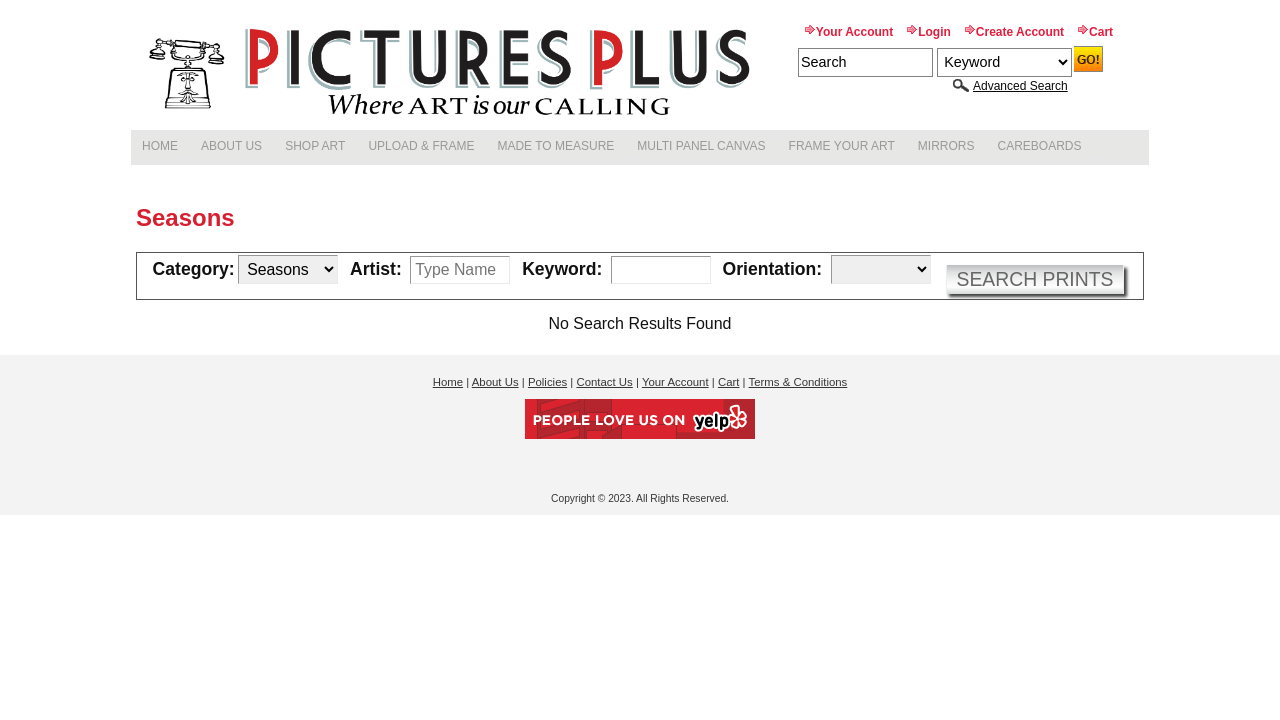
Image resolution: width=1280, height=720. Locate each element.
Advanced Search (1020, 86)
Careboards (1040, 146)
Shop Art (315, 146)
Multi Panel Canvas (701, 146)
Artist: (376, 270)
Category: (194, 270)
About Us (231, 146)
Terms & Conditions (798, 382)
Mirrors (946, 146)
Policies (547, 382)
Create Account (1020, 32)
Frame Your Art (842, 146)
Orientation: (773, 270)
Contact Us (604, 382)
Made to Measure (555, 146)
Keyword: (562, 270)
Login (934, 32)
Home (160, 146)
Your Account (854, 32)
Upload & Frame (421, 146)
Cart (1101, 32)
